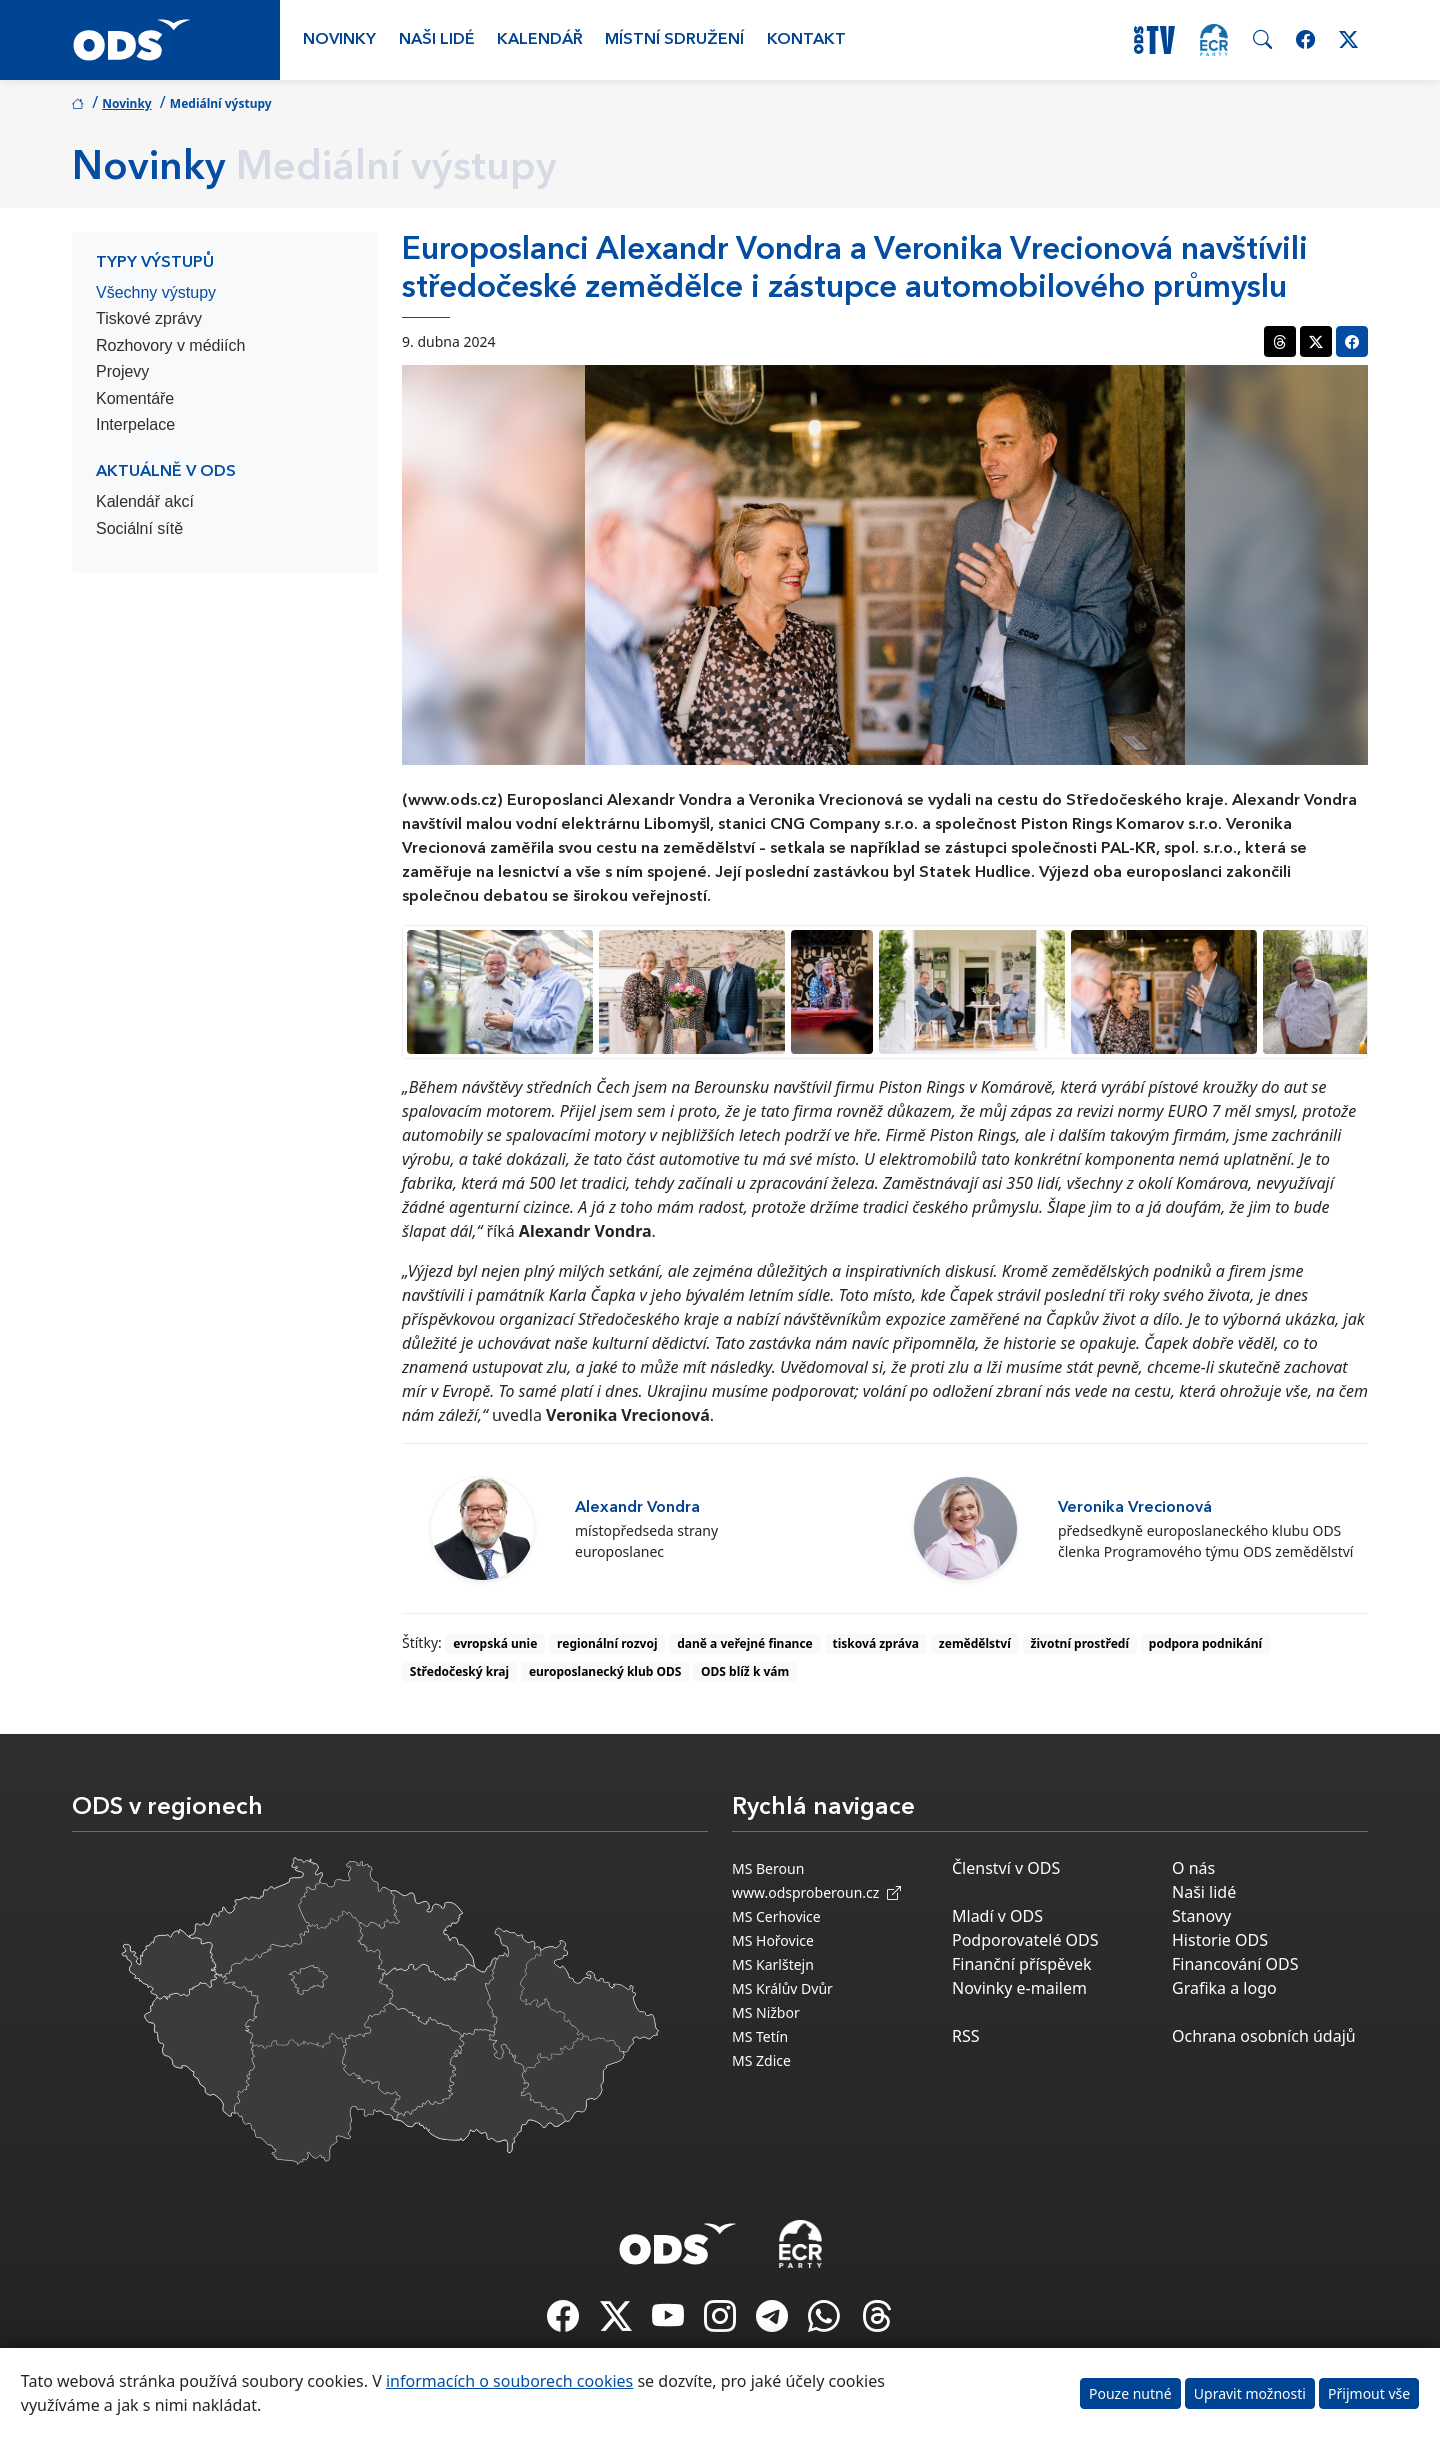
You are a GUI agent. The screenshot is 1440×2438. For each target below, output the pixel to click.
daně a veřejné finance (745, 1643)
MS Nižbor (766, 2012)
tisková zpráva (876, 1643)
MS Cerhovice (776, 1916)
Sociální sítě (139, 528)
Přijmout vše (1369, 2393)
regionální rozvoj (607, 1643)
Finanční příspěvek (1022, 1964)
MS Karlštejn (773, 1964)
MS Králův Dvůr (782, 1988)
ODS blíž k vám (745, 1671)
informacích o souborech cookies (509, 2381)
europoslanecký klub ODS (605, 1671)
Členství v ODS (1006, 1868)
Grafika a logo (1224, 1988)
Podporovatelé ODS (1025, 1940)
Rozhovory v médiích (170, 345)
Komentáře (135, 398)
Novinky (339, 40)
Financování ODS (1235, 1964)
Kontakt (806, 40)
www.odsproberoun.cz (816, 1892)
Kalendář (540, 40)
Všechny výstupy (156, 292)
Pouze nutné (1130, 2393)
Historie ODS (1220, 1940)
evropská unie (495, 1643)
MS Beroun (768, 1868)
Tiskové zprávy (149, 318)
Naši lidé (437, 40)
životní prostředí (1080, 1643)
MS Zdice (761, 2060)
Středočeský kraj (459, 1671)
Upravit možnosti (1250, 2393)
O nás (1193, 1868)
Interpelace (135, 424)
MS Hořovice (773, 1940)
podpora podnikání (1205, 1643)
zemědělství (975, 1643)
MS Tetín (760, 2036)
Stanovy (1201, 1916)
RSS (966, 2036)
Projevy (122, 371)
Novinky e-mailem (1019, 1988)
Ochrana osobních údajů (1264, 2036)
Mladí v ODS (997, 1916)
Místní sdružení (674, 40)
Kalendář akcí (145, 501)
